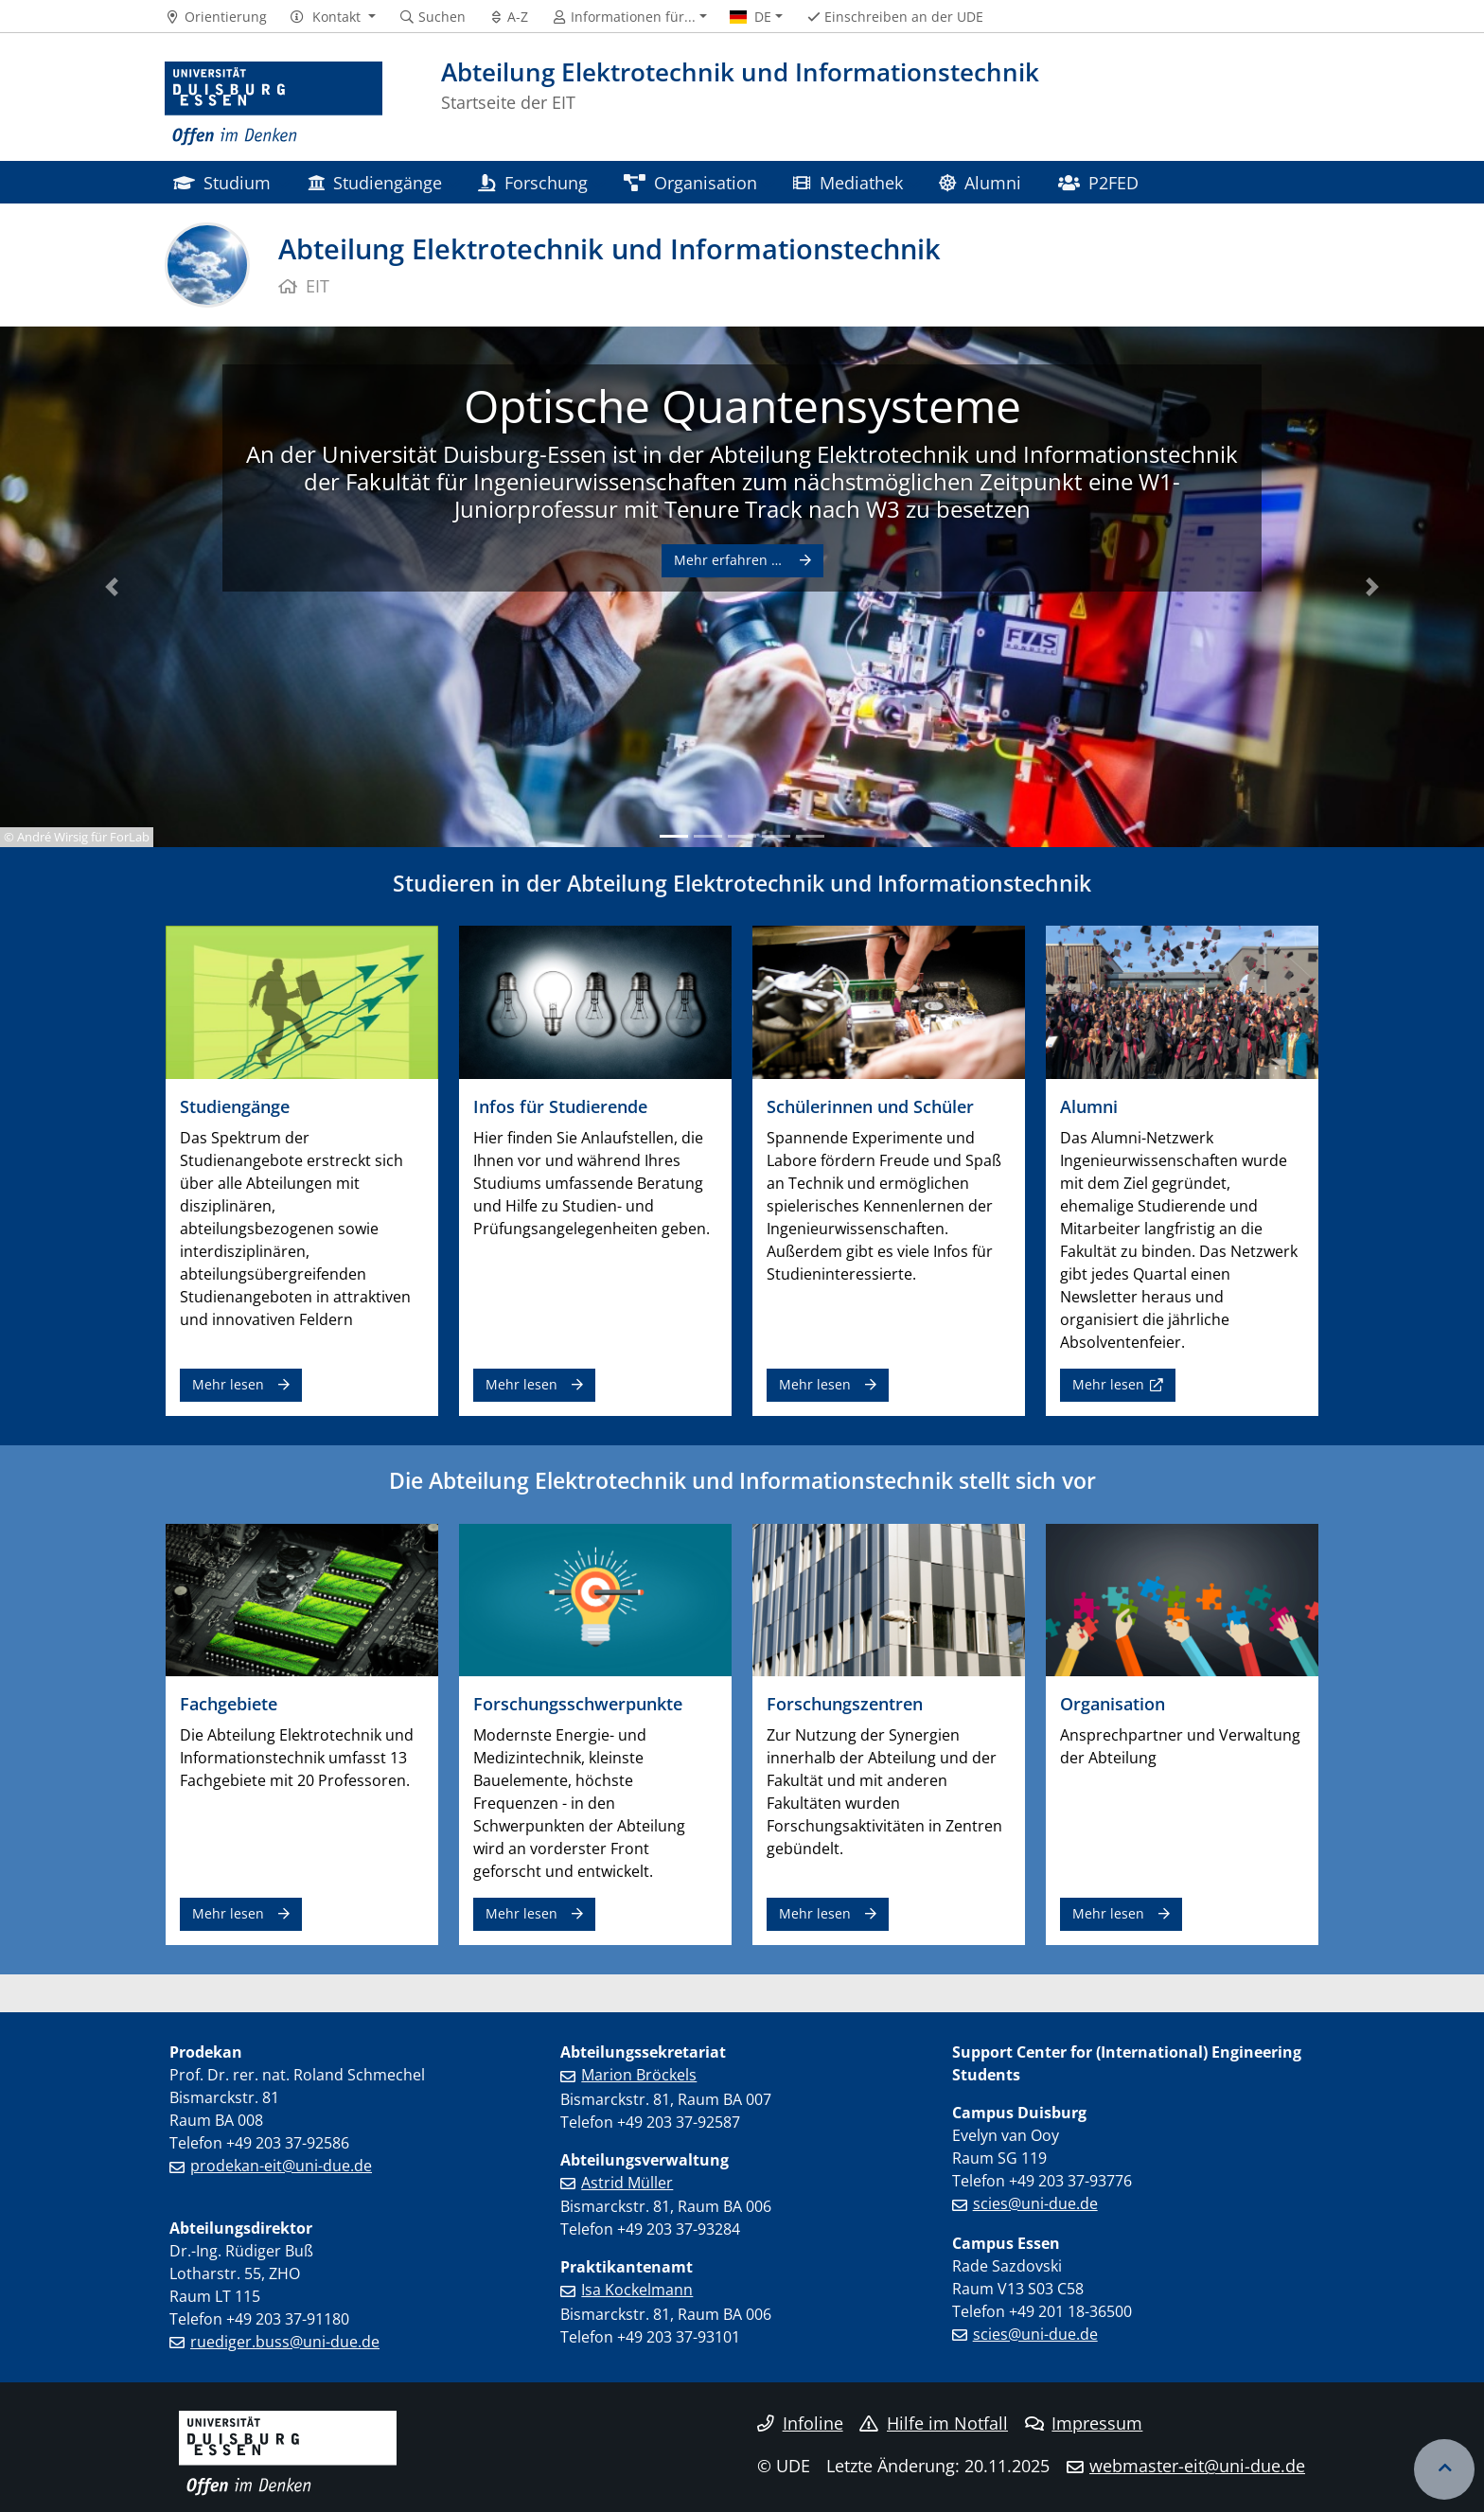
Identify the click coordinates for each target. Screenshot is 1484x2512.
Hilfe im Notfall (933, 2423)
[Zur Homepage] (273, 104)
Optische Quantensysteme (742, 405)
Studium (222, 182)
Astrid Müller (627, 2182)
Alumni (980, 182)
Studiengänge (375, 182)
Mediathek (847, 182)
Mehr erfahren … (730, 560)
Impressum (1084, 2423)
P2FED (1098, 182)
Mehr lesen (228, 1384)
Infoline (800, 2423)
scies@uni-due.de (1035, 2203)
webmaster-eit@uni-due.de (1197, 2465)
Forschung (532, 182)
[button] (333, 17)
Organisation (690, 182)
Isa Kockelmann (637, 2289)
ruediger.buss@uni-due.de (285, 2341)
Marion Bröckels (639, 2074)
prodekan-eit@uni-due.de (281, 2165)
